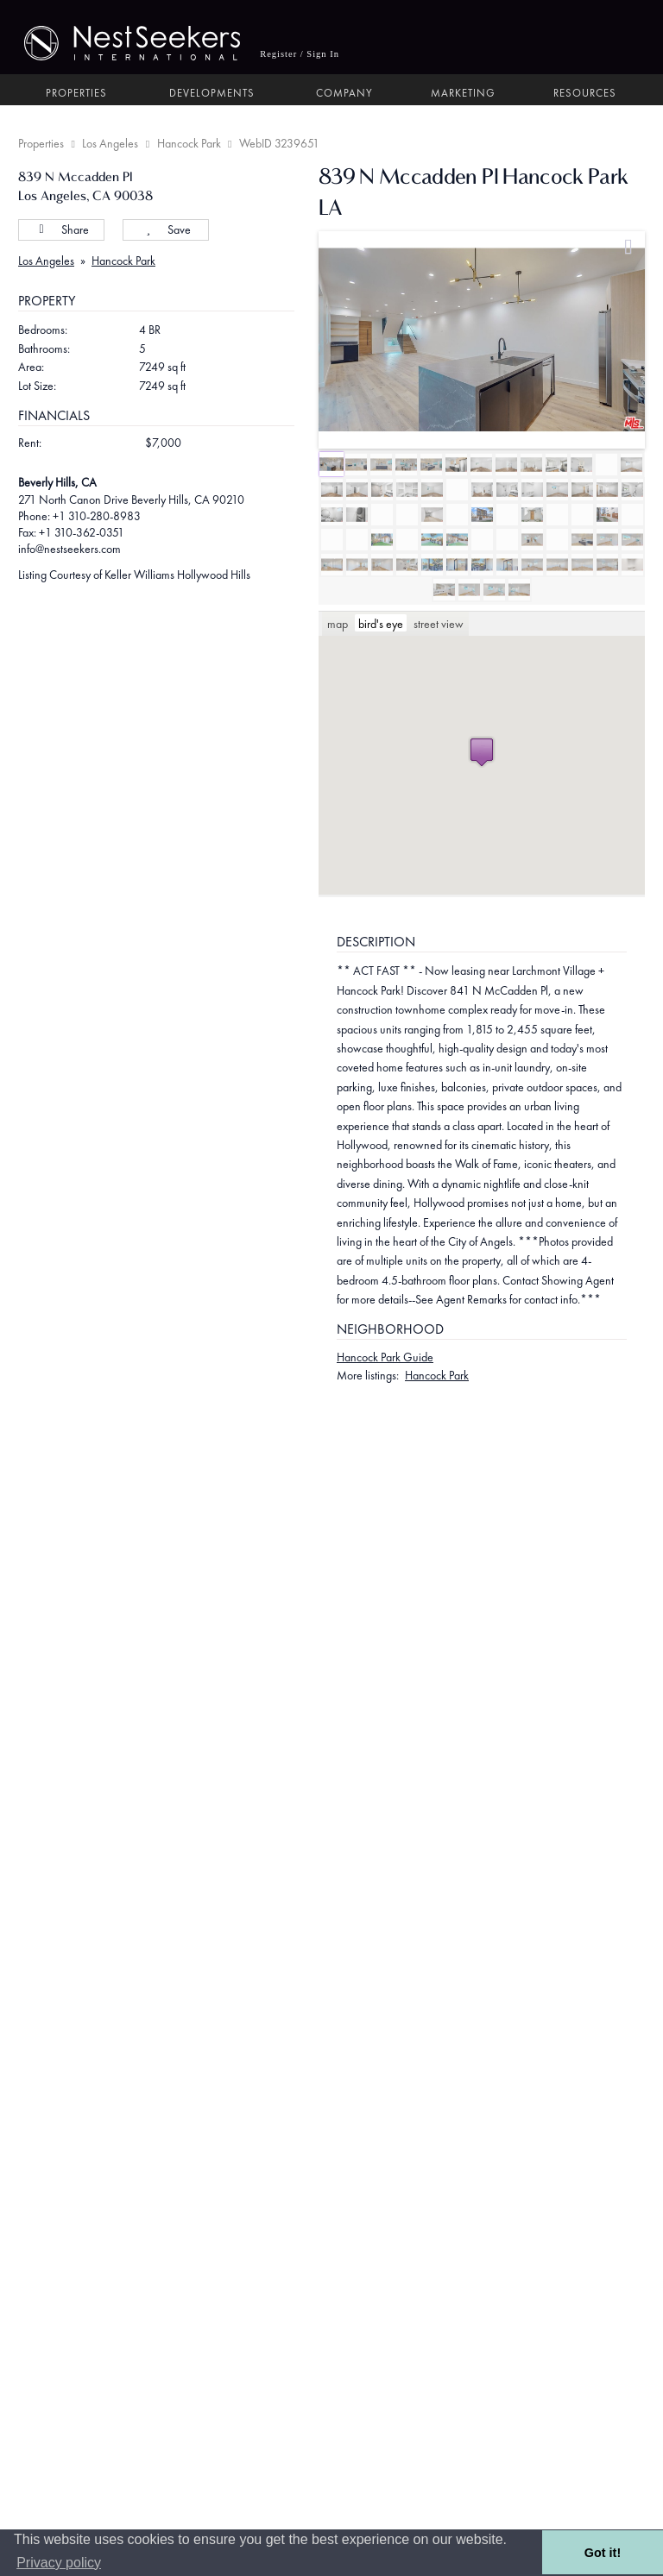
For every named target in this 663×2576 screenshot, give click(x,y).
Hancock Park (189, 143)
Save (166, 229)
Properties (76, 93)
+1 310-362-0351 (81, 532)
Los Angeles (110, 143)
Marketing (463, 93)
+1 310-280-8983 (97, 516)
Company (344, 93)
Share (61, 229)
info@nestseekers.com (69, 548)
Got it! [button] (602, 2553)
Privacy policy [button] (58, 2562)
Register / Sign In (299, 54)
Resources (584, 93)
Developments (212, 93)
